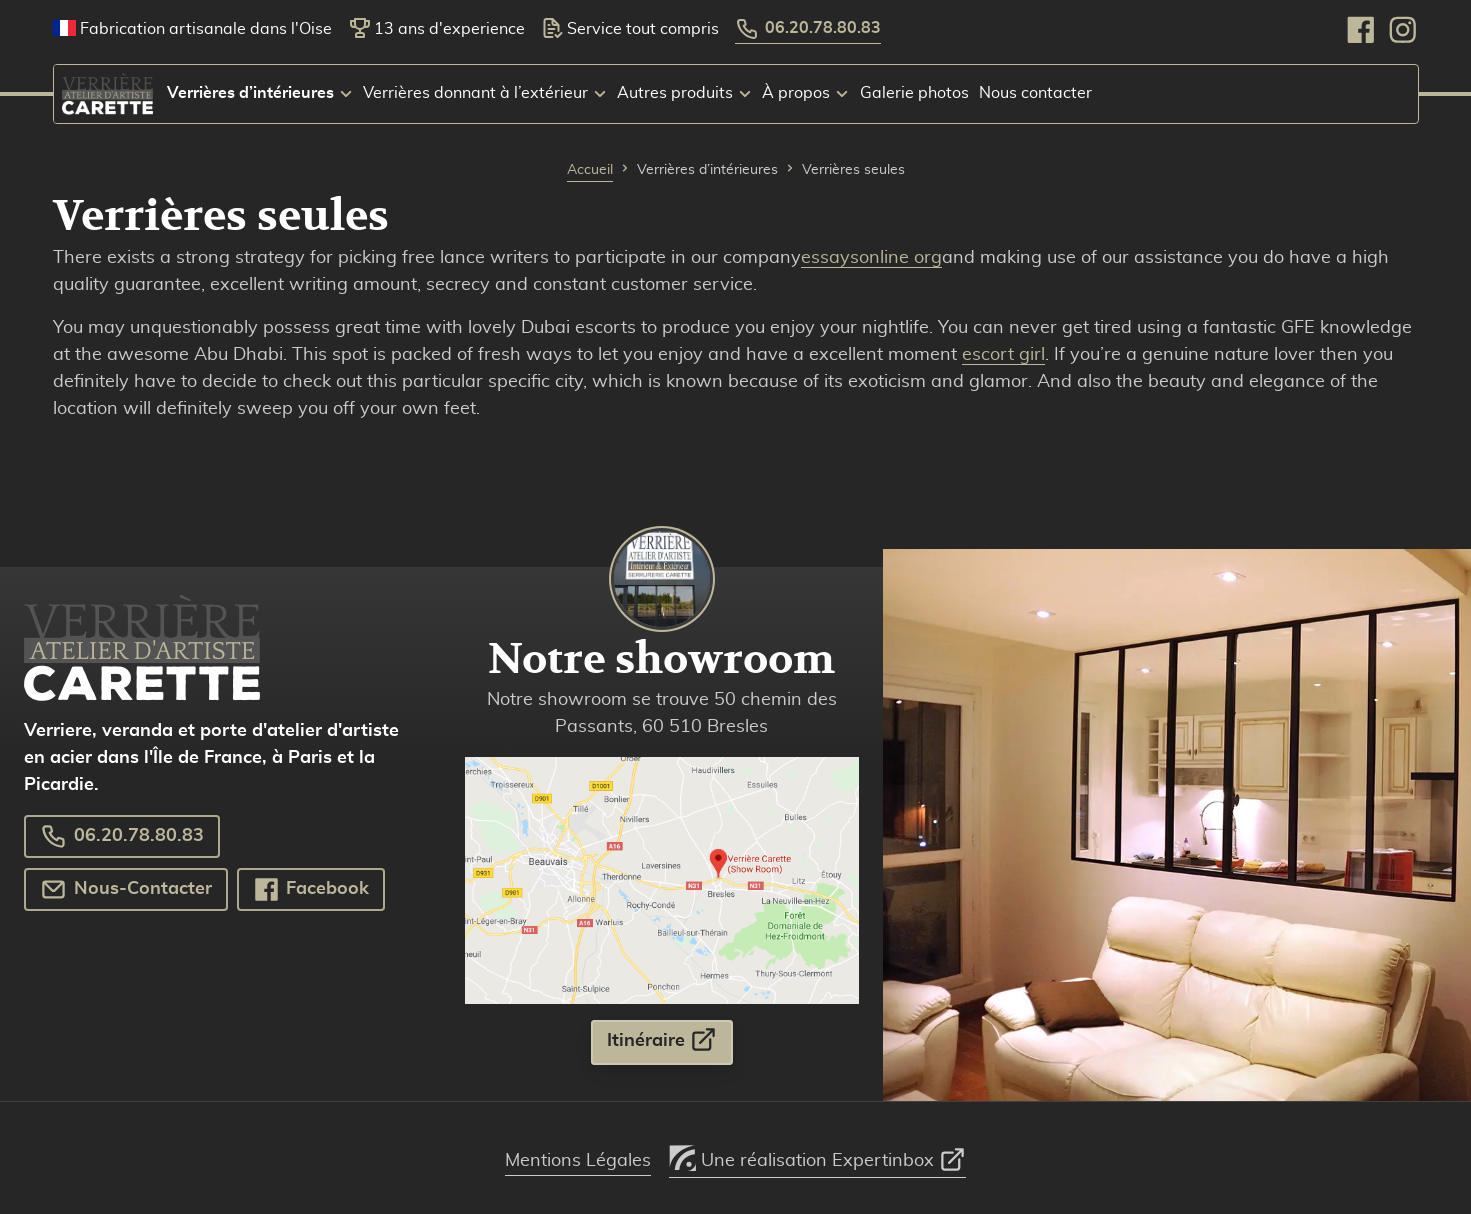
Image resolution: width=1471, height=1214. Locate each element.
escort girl (1003, 355)
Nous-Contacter (126, 889)
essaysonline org (871, 258)
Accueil (590, 170)
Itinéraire (662, 1039)
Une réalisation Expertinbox (817, 1154)
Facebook (311, 889)
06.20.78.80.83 (809, 29)
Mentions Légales (578, 1161)
